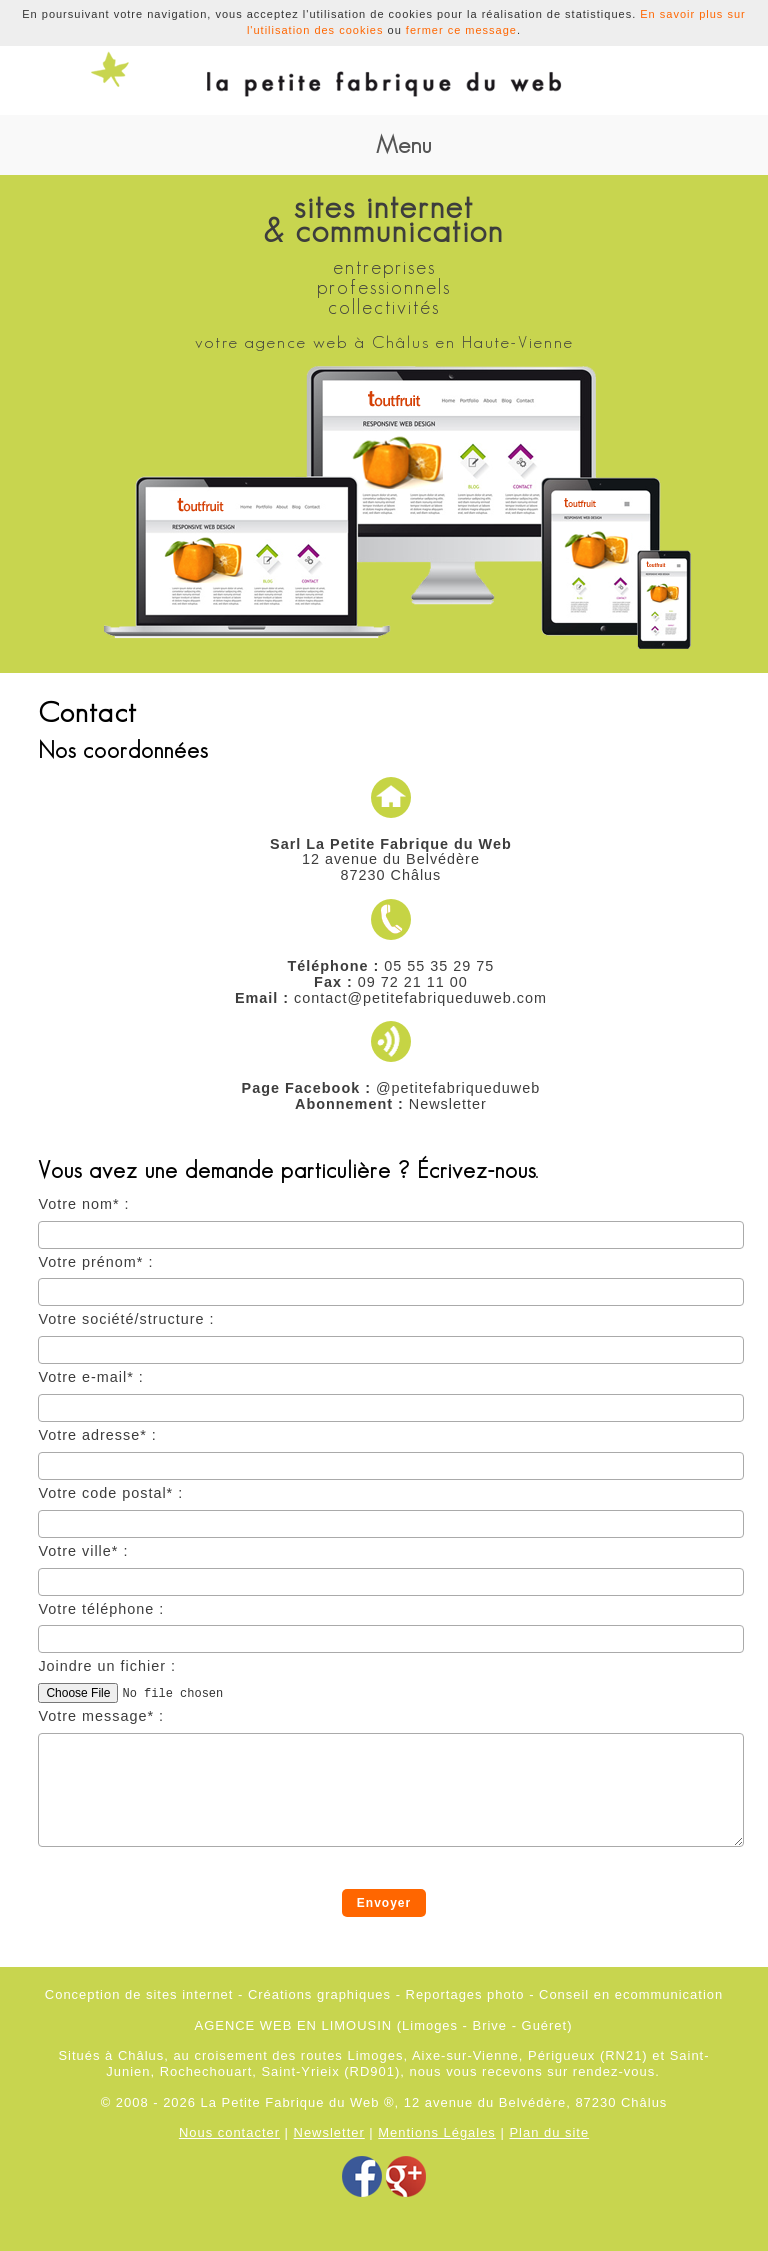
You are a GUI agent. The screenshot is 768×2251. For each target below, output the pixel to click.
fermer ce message (461, 30)
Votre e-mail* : (90, 1377)
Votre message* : (101, 1716)
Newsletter (448, 1104)
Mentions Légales (437, 2132)
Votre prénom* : (95, 1262)
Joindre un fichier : (107, 1666)
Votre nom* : (83, 1204)
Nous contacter (229, 2132)
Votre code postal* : (110, 1493)
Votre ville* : (83, 1551)
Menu (403, 144)
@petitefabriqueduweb (458, 1088)
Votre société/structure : (126, 1319)
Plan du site (549, 2132)
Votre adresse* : (97, 1435)
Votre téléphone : (101, 1609)
